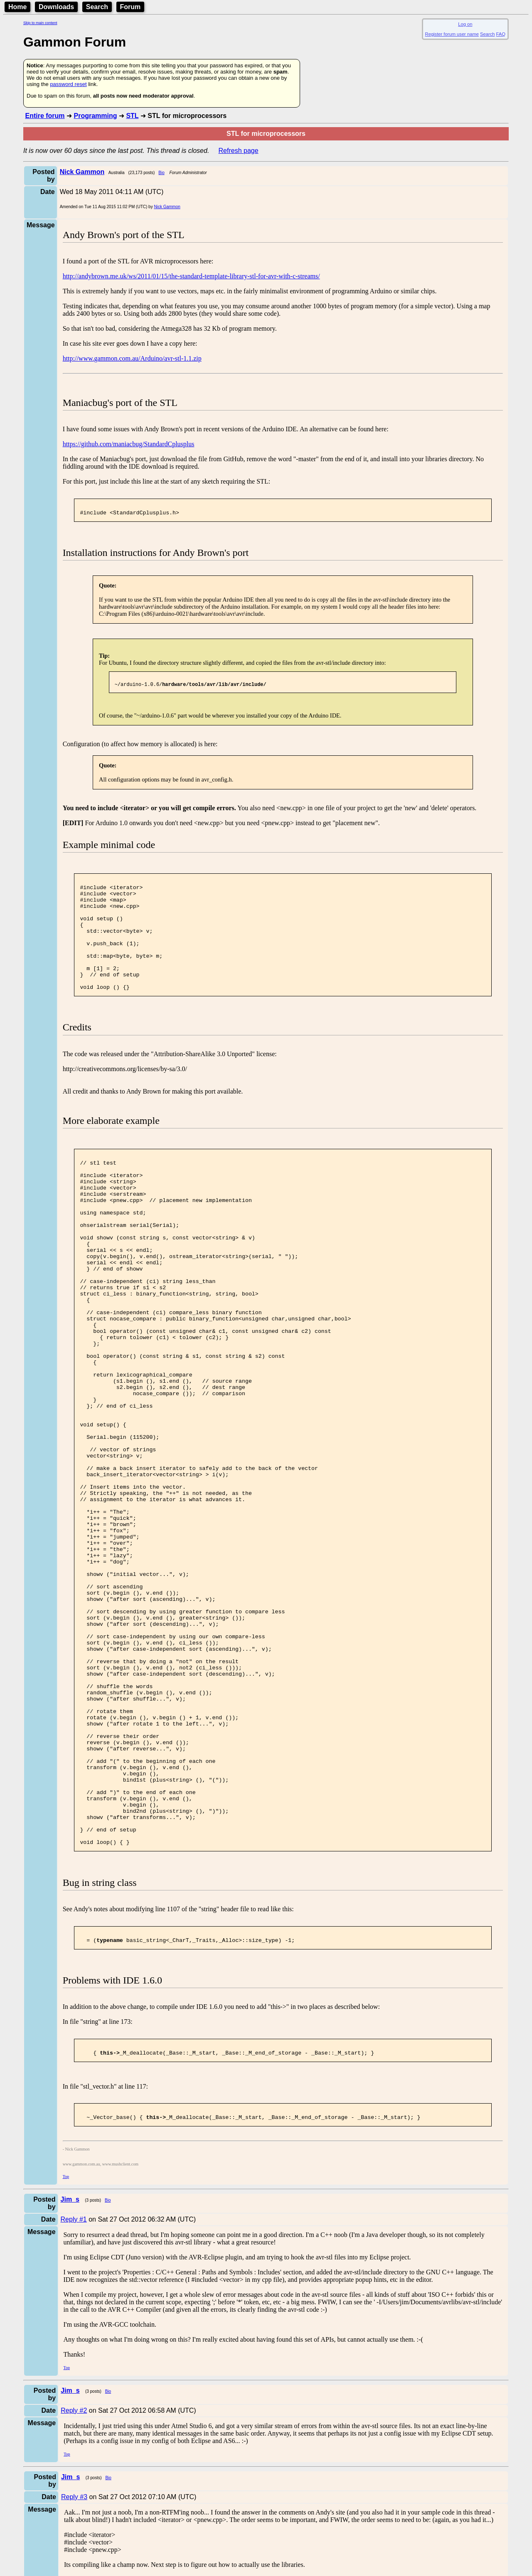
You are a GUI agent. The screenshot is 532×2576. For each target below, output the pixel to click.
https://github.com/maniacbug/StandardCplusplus (129, 443)
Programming (95, 115)
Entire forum (44, 115)
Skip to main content (40, 23)
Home (17, 6)
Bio (161, 172)
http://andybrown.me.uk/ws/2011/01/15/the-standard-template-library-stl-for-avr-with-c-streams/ (191, 276)
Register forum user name (452, 34)
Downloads (56, 6)
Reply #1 (74, 2391)
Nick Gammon (167, 206)
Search (97, 6)
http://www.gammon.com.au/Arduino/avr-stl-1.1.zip (132, 358)
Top (66, 2349)
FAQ (500, 34)
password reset (68, 84)
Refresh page (239, 150)
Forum (130, 6)
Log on (465, 24)
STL (132, 115)
